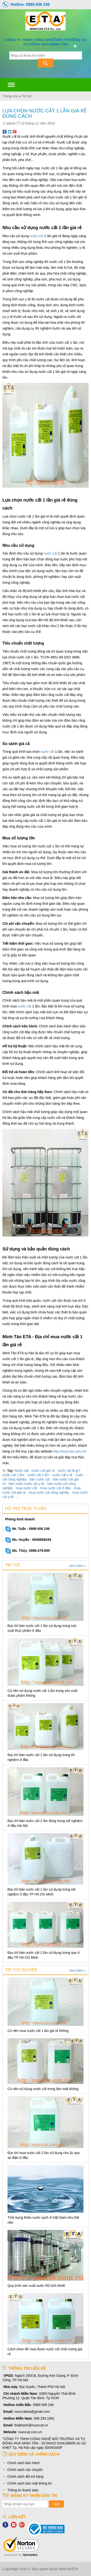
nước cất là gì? (69, 1470)
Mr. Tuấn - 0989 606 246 (27, 1529)
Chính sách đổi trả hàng (25, 2476)
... (18, 1497)
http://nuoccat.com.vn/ (69, 1451)
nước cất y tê (62, 1475)
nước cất (36, 236)
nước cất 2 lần (38, 1475)
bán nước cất (40, 1479)
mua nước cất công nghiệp (49, 1492)
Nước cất (21, 1470)
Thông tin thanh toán (22, 2490)
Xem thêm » (77, 1566)
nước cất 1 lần (13, 1475)
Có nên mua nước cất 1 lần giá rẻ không (38, 2031)
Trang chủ (10, 96)
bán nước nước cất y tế (26, 1484)
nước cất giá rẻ (43, 1470)
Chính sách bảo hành (23, 2463)
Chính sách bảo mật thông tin (29, 2483)
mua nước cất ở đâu (55, 1488)
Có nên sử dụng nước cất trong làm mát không (43, 2089)
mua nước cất (26, 1488)
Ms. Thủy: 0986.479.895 (27, 1551)
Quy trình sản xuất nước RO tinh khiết (36, 2286)
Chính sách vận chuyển (25, 2470)
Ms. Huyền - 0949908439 (28, 1540)
